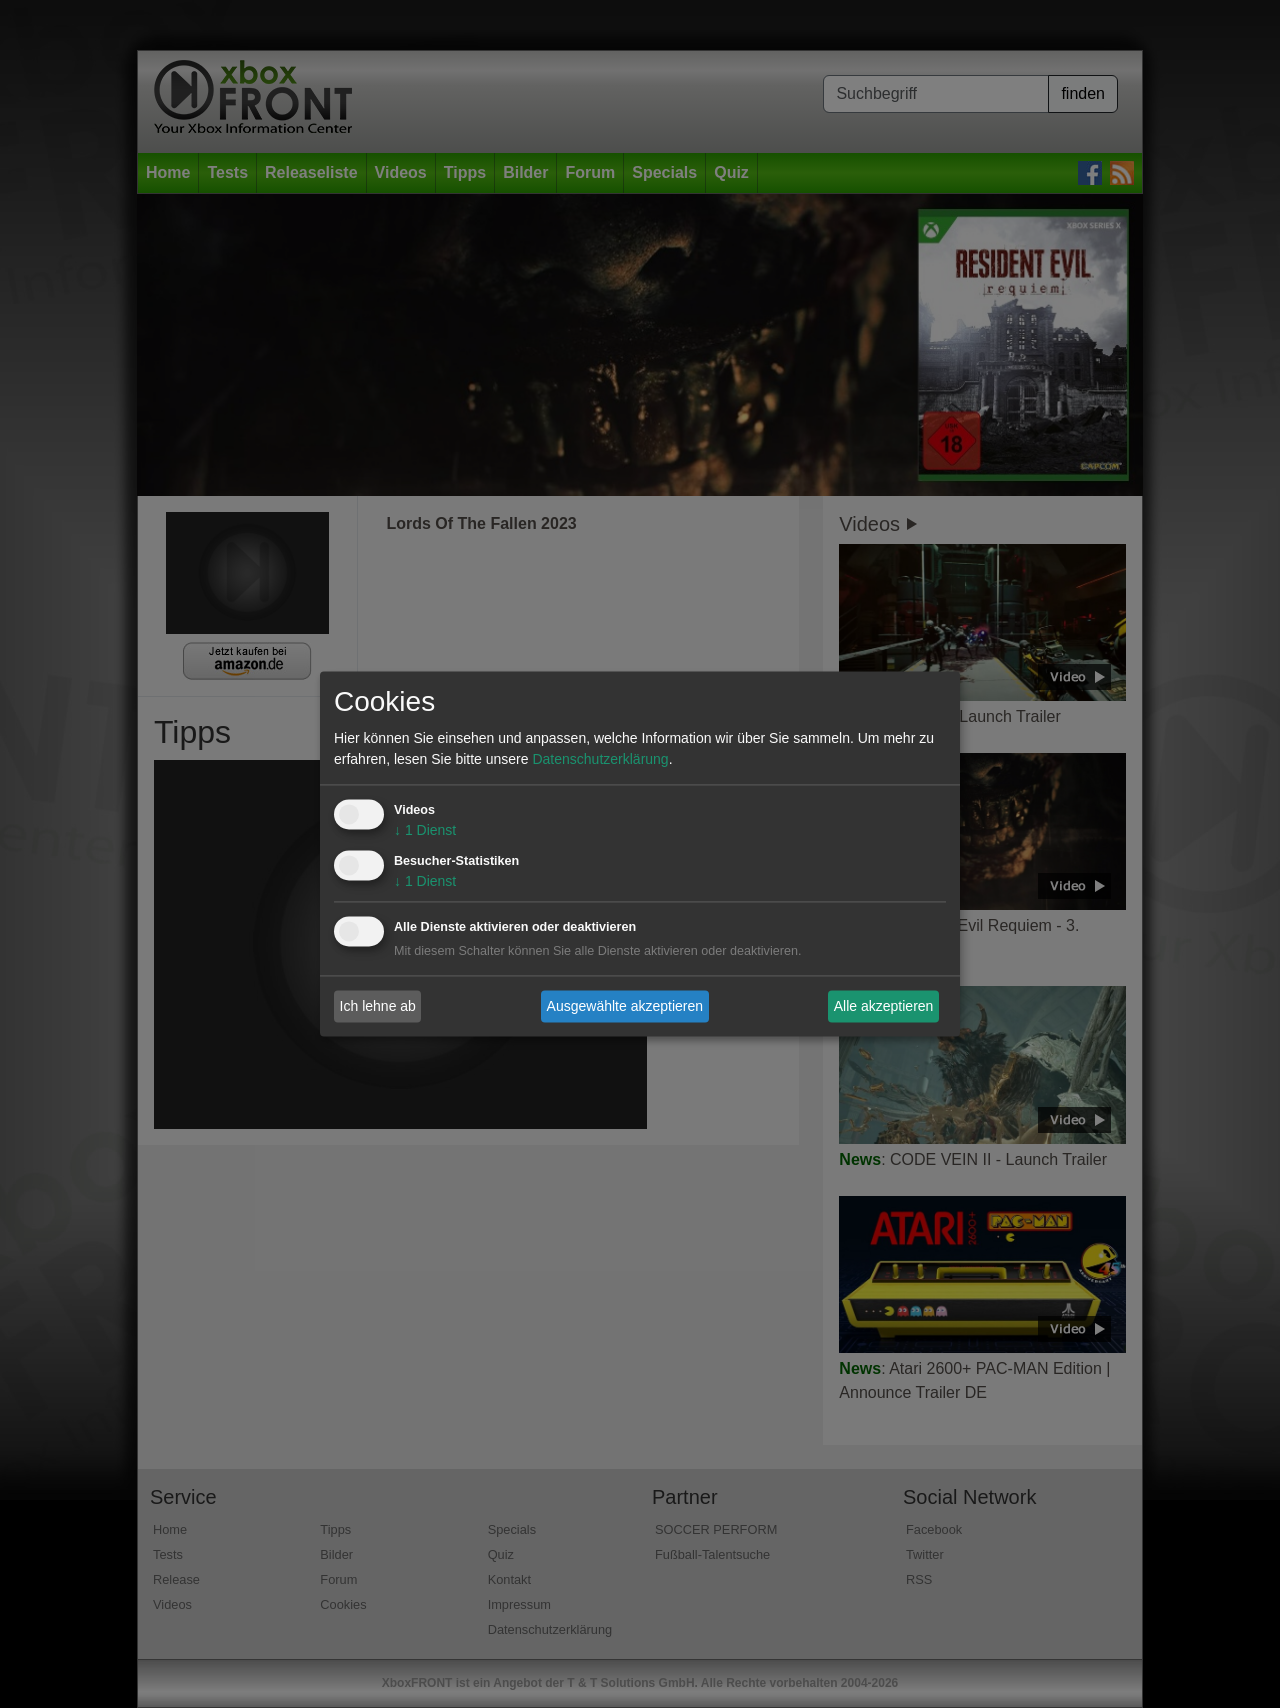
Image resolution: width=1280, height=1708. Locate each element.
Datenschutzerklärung (600, 760)
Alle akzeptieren (884, 1006)
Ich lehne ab (378, 1006)
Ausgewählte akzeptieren (625, 1006)
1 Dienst (425, 831)
